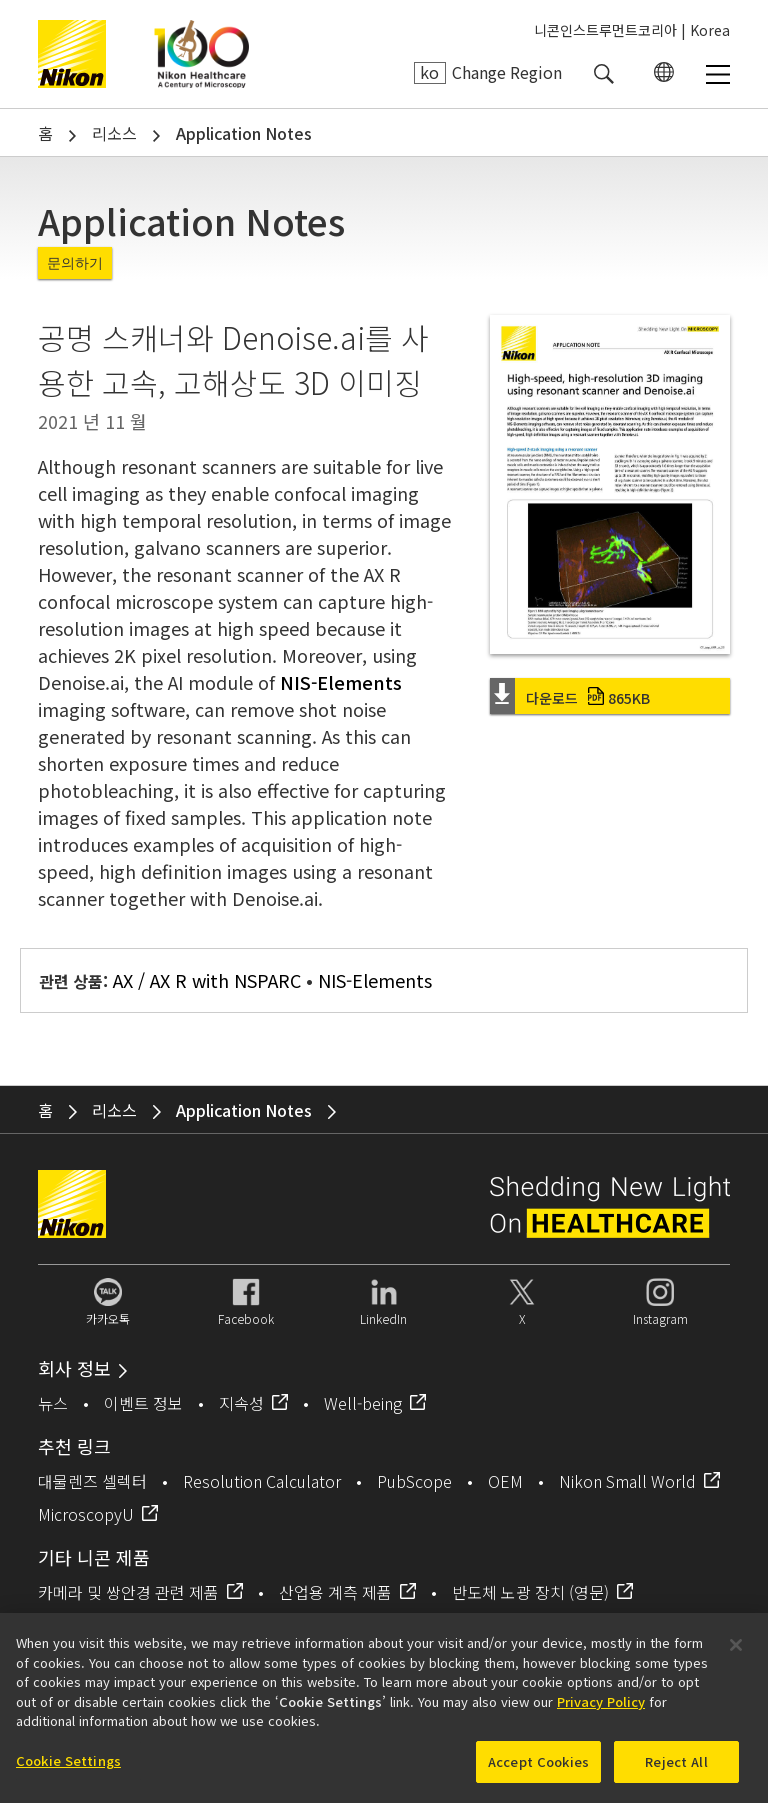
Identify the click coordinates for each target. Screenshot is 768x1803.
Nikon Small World (627, 1481)
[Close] (736, 1653)
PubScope (414, 1481)
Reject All (676, 1769)
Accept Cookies (538, 1769)
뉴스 (53, 1403)
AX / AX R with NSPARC (207, 980)
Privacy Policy (601, 1709)
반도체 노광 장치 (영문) (530, 1592)
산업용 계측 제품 (335, 1592)
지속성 (241, 1403)
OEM (505, 1481)
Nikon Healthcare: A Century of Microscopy (201, 54)
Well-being (363, 1403)
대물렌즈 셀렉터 (92, 1481)
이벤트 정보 (143, 1403)
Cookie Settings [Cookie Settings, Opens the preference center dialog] (68, 1768)
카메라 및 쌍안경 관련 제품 (128, 1592)
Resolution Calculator (262, 1481)
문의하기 (75, 263)
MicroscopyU (86, 1514)
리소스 (114, 133)
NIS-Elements (341, 682)
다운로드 (588, 698)
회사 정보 (74, 1368)
